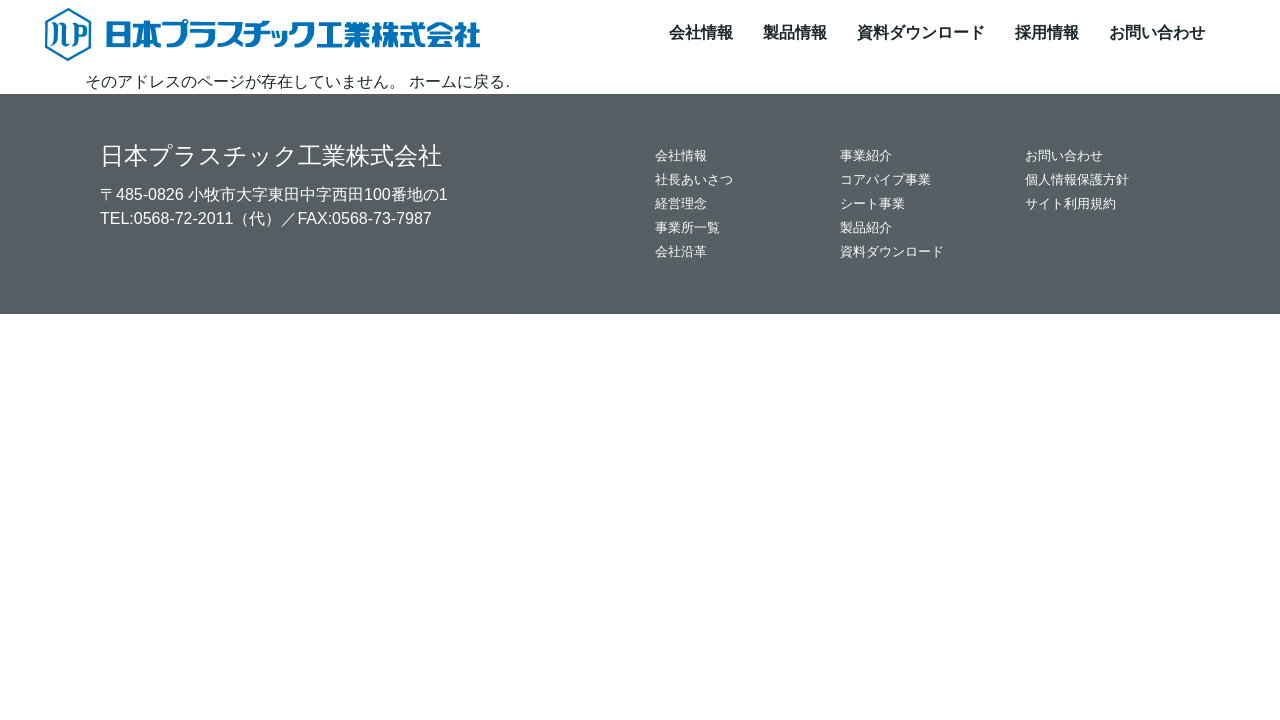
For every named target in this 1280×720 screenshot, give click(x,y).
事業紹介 (866, 155)
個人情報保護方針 (1077, 179)
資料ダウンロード (921, 32)
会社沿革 (681, 251)
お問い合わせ (1157, 32)
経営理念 (681, 203)
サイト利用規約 (1070, 203)
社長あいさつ (694, 179)
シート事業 (872, 203)
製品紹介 (866, 227)
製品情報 (795, 32)
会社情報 (701, 32)
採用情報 (1047, 32)
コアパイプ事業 (885, 179)
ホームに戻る (457, 81)
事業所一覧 (687, 227)
